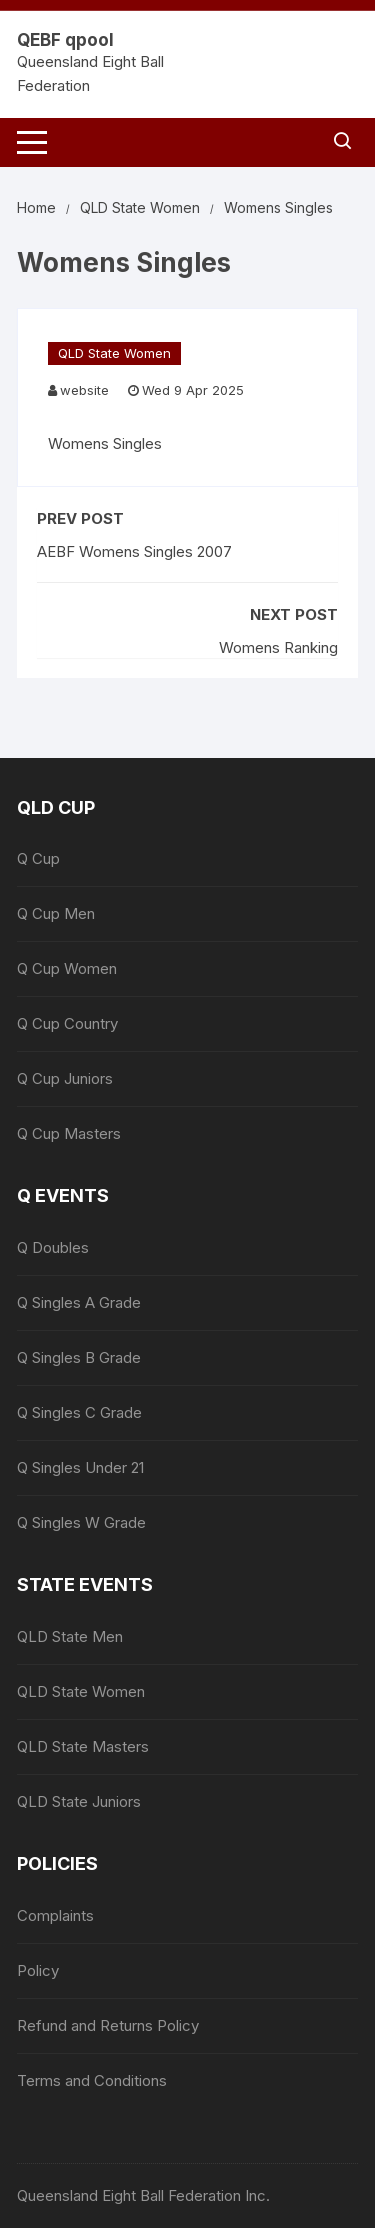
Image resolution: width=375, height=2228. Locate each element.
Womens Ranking (278, 647)
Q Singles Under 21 (80, 1467)
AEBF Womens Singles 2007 (134, 551)
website (84, 390)
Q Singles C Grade (79, 1412)
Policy (38, 1970)
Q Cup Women (67, 968)
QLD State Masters (83, 1746)
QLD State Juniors (79, 1801)
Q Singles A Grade (79, 1302)
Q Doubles (53, 1247)
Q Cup (38, 858)
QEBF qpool (65, 40)
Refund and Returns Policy (108, 2025)
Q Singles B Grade (79, 1357)
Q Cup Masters (69, 1133)
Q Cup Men (56, 913)
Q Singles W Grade (81, 1522)
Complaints (55, 1915)
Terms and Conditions (92, 2080)
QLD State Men (70, 1636)
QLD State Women (114, 353)
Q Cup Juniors (65, 1078)
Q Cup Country (67, 1023)
